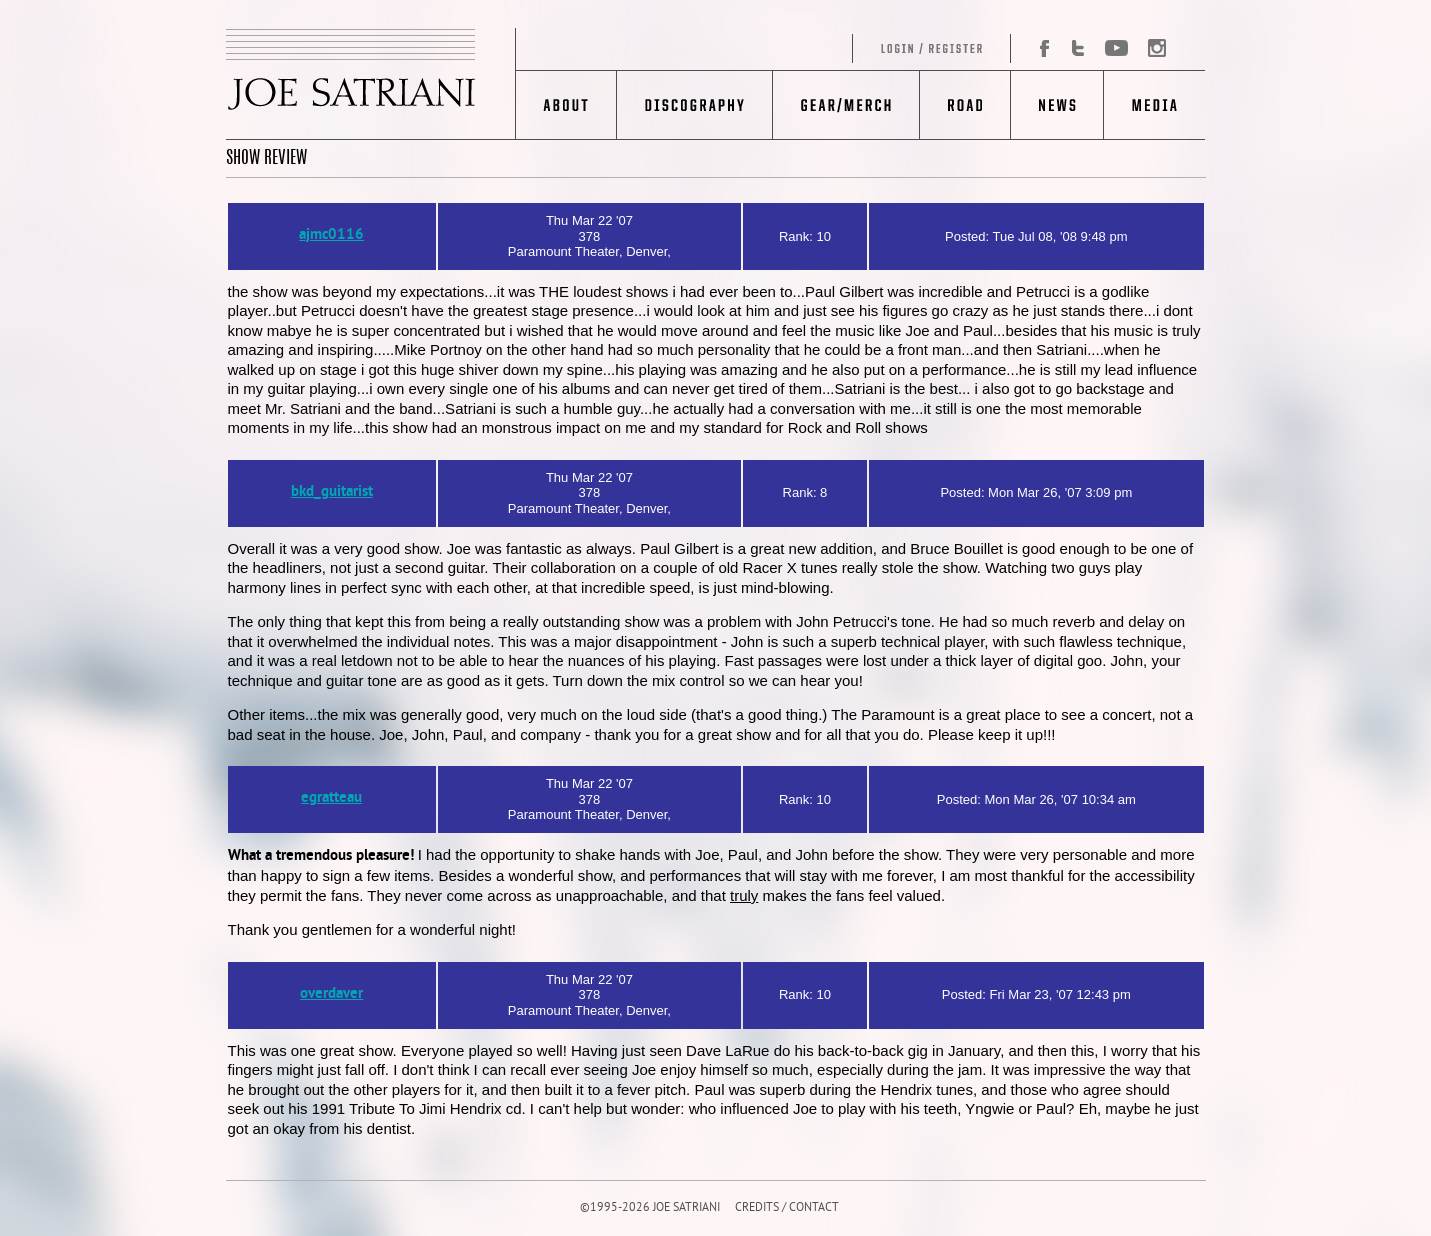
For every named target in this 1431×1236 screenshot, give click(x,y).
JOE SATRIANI (371, 84)
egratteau (331, 798)
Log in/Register (764, 49)
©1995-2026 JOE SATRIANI (650, 1208)
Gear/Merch (845, 105)
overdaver (331, 994)
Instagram (1151, 49)
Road (964, 105)
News (1056, 105)
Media (1154, 105)
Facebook (1037, 49)
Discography (694, 105)
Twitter (1078, 49)
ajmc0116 (331, 235)
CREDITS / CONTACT (787, 1208)
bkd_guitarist (332, 492)
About (566, 105)
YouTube (1115, 49)
